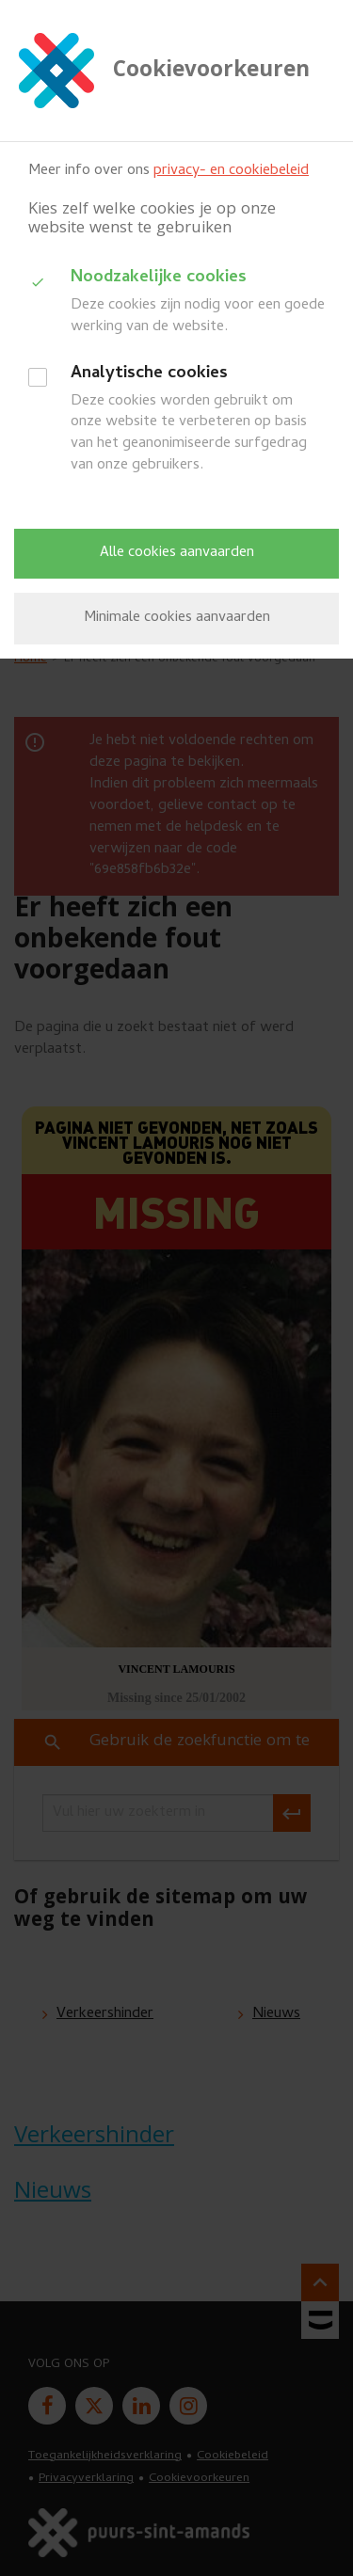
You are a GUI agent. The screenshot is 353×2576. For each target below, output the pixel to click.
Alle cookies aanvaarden (177, 553)
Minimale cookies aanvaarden (177, 618)
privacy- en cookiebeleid (231, 171)
